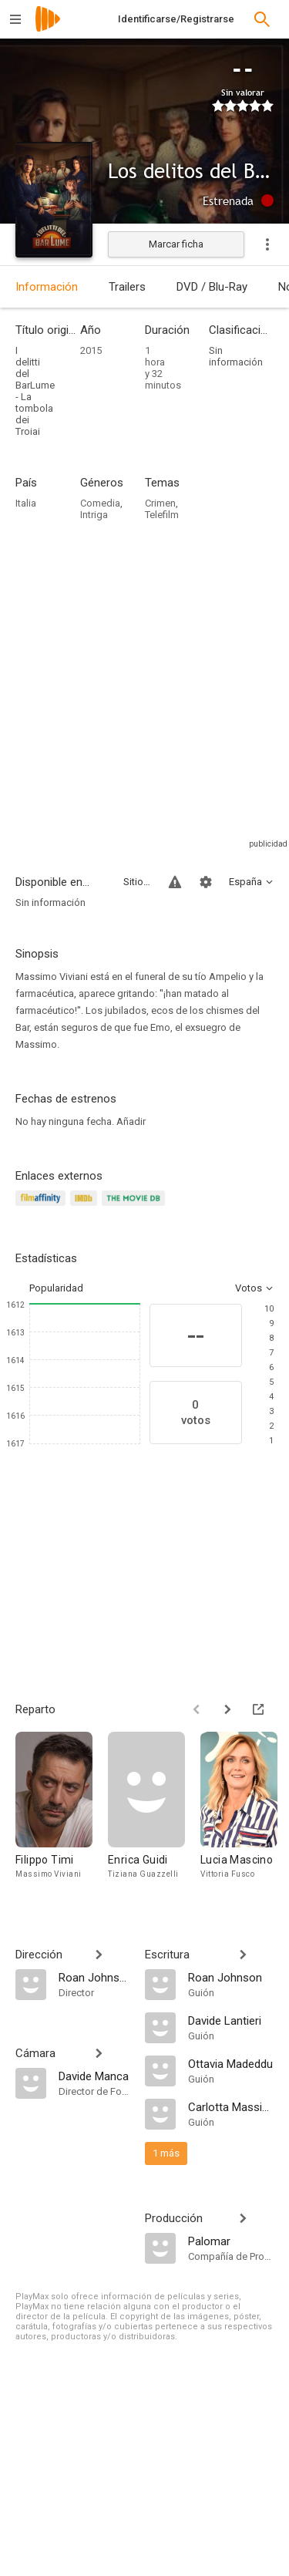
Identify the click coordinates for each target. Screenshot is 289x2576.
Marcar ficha (176, 244)
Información (46, 287)
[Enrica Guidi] (154, 1813)
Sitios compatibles (136, 881)
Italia (25, 503)
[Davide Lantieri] (231, 2020)
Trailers (127, 287)
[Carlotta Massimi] (231, 2106)
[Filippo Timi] (61, 1813)
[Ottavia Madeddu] (231, 2063)
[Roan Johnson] (94, 1977)
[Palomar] (231, 2240)
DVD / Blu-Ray (211, 287)
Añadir (131, 1121)
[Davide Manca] (94, 2075)
